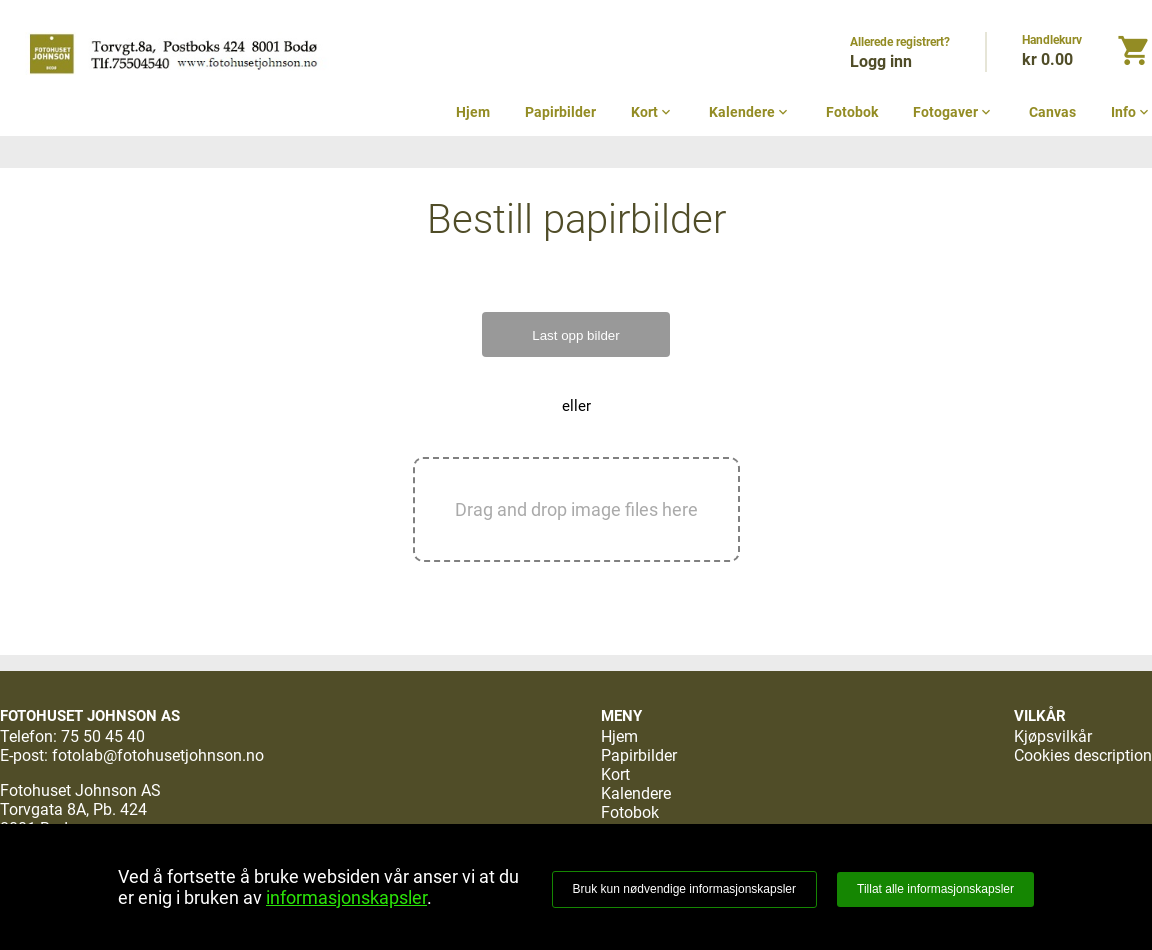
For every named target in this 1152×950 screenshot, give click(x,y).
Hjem (473, 112)
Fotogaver (953, 112)
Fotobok (852, 112)
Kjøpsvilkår (1053, 736)
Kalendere (750, 112)
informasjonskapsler (346, 897)
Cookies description (1083, 755)
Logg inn (881, 61)
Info (1131, 112)
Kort (652, 112)
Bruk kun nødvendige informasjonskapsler (684, 889)
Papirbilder (560, 112)
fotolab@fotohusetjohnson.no (158, 755)
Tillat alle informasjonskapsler (935, 889)
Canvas (1052, 112)
